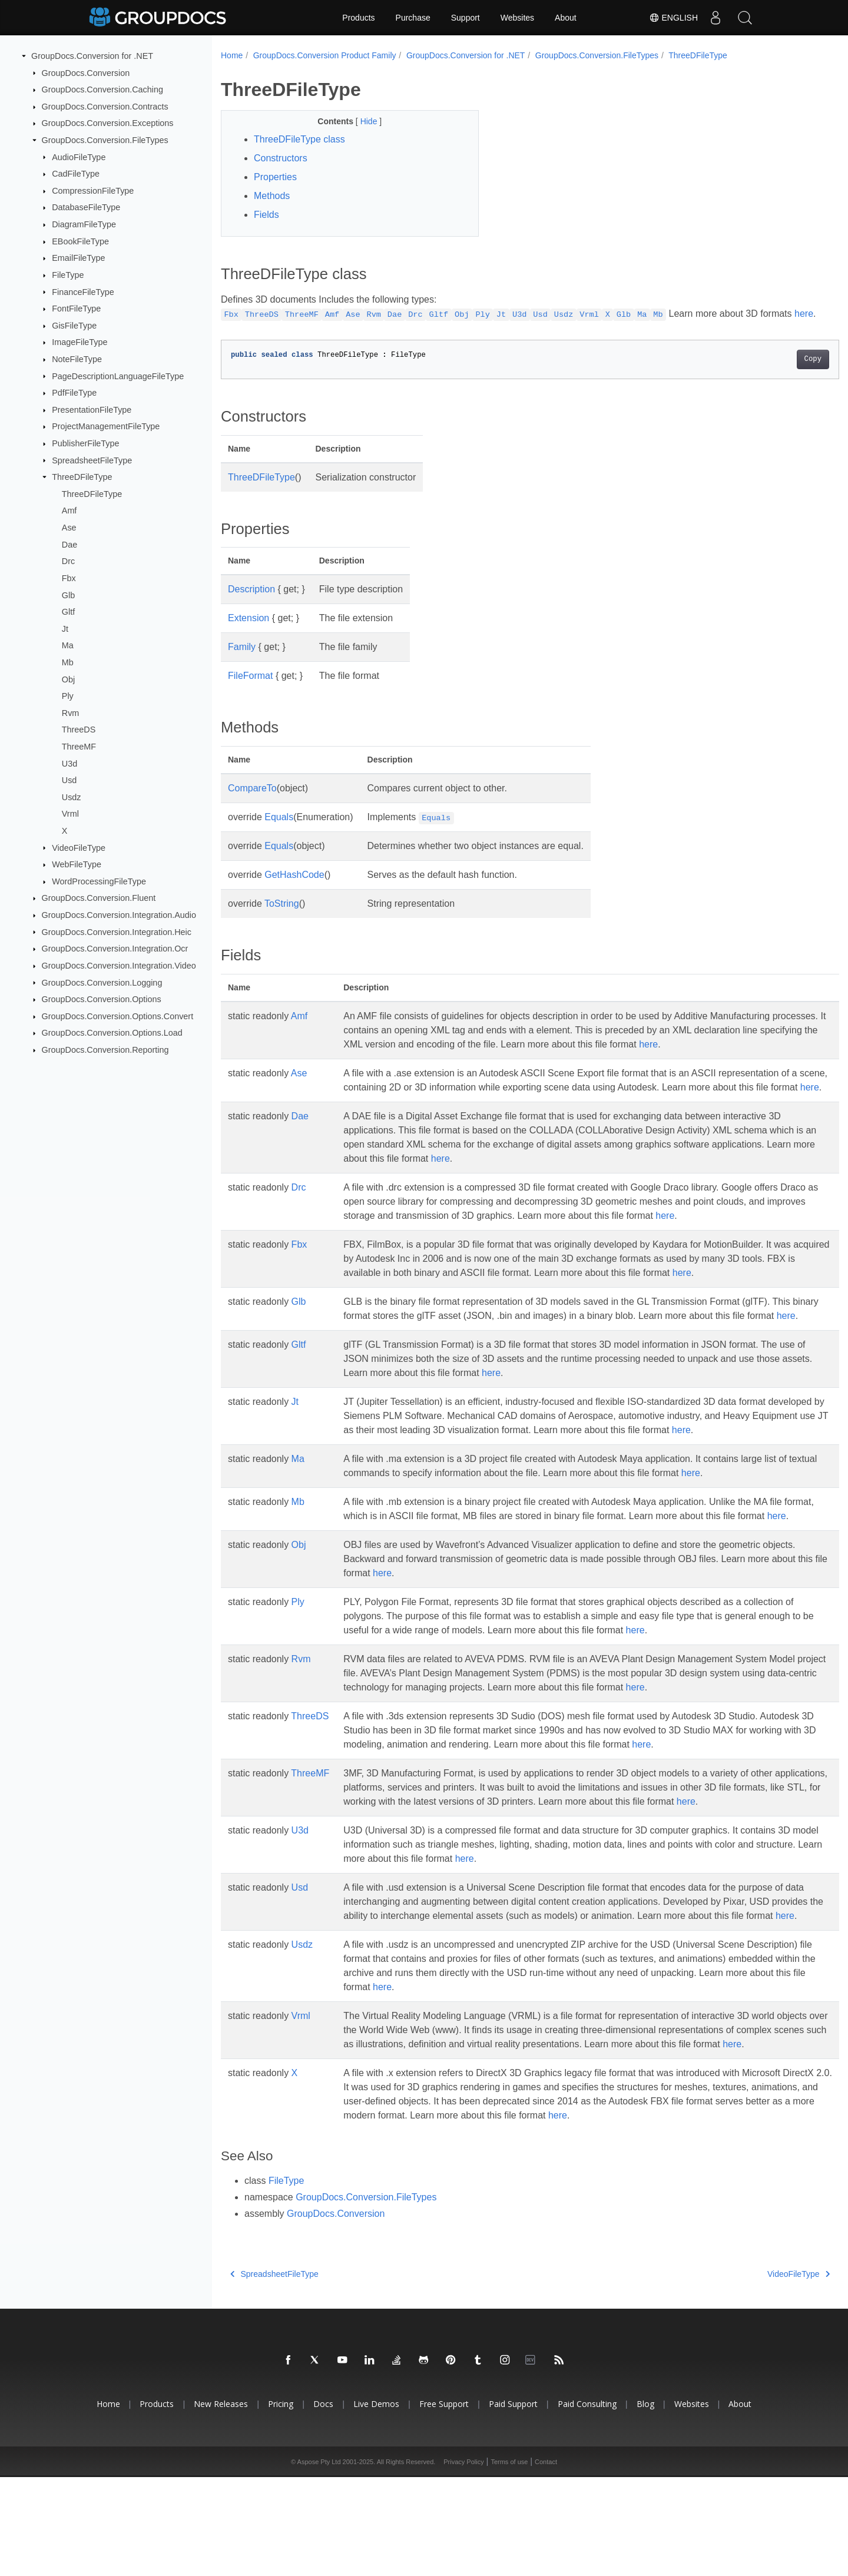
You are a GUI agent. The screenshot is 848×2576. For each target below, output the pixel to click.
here (230, 328)
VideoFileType (78, 847)
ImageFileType (79, 342)
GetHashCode (294, 889)
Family (242, 661)
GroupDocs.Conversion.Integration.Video (119, 965)
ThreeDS (79, 729)
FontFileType (76, 308)
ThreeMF (79, 746)
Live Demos (376, 2502)
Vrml (70, 813)
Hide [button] (361, 121)
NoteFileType (77, 359)
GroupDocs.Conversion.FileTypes (105, 140)
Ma (68, 645)
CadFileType (76, 173)
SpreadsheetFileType (92, 460)
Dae (69, 544)
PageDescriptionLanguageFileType (118, 375)
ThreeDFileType (82, 477)
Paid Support (513, 2502)
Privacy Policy (463, 2560)
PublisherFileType (85, 443)
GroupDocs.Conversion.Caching (102, 89)
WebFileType (76, 864)
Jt (65, 629)
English (673, 17)
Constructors (280, 158)
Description (251, 603)
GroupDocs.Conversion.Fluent (99, 898)
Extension (248, 632)
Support (465, 17)
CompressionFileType (93, 190)
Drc (68, 561)
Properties (275, 177)
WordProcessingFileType (99, 881)
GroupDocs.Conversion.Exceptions (108, 123)
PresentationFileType (91, 410)
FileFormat (250, 690)
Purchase (413, 17)
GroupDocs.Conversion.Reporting (105, 1050)
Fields (266, 215)
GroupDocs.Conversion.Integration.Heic (116, 931)
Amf (69, 510)
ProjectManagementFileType (106, 426)
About (566, 17)
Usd (69, 780)
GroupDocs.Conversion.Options (101, 999)
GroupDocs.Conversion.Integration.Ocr (115, 948)
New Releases (221, 2502)
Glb (68, 594)
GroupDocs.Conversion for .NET (92, 56)
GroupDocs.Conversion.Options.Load (112, 1032)
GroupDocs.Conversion (86, 72)
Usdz (71, 797)
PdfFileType (74, 392)
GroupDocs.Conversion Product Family (324, 55)
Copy (770, 373)
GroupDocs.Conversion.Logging (102, 982)
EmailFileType (78, 258)
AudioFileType (78, 156)
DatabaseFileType (86, 207)
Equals (278, 831)
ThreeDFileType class (299, 139)
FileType (68, 275)
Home (232, 55)
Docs (323, 2502)
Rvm (71, 713)
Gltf (68, 611)
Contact (546, 2560)
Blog (645, 2502)
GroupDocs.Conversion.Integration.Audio (119, 915)
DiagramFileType (84, 224)
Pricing (280, 2502)
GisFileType (74, 325)
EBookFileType (80, 241)
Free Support (444, 2502)
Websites (517, 17)
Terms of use (509, 2560)
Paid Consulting (587, 2502)
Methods (272, 196)
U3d (69, 763)
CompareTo (252, 802)
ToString (281, 918)
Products (358, 17)
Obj (68, 679)
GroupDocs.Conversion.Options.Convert (118, 1016)
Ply (68, 696)
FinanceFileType (83, 291)
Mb (68, 662)
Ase (69, 527)
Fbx (69, 578)
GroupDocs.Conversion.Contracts (105, 106)
